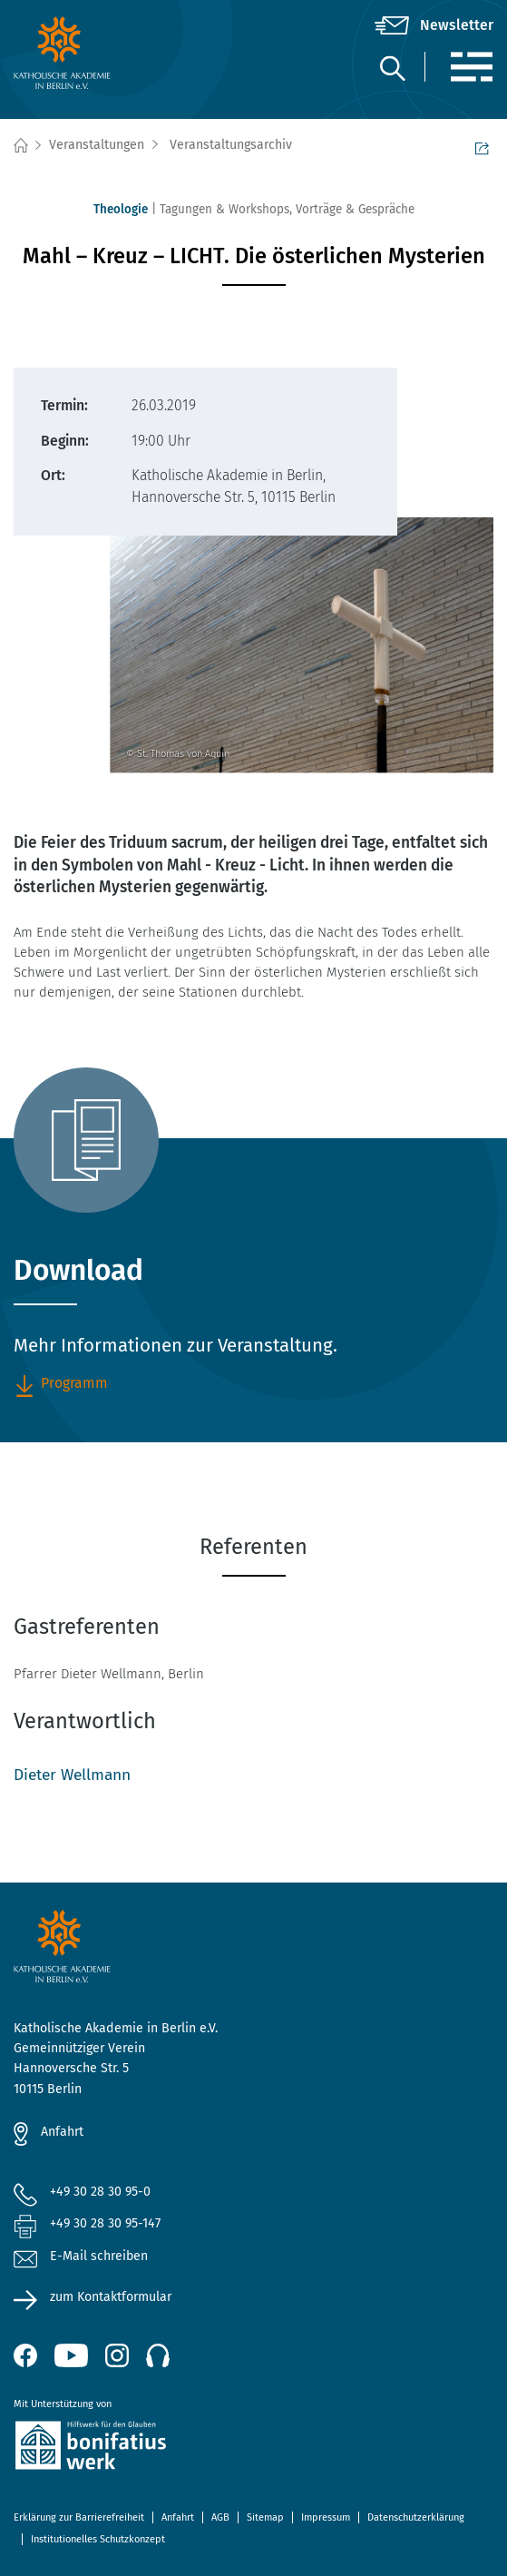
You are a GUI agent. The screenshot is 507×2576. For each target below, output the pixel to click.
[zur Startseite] (93, 52)
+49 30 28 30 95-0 (100, 2191)
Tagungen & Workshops (224, 209)
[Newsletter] (434, 25)
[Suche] (391, 68)
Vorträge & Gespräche (355, 209)
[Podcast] (158, 2355)
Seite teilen (482, 147)
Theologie (120, 209)
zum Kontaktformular (110, 2297)
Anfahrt (62, 2131)
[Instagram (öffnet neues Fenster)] (117, 2355)
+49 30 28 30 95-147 (105, 2223)
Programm (61, 1384)
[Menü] (471, 67)
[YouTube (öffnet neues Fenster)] (71, 2355)
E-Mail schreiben (81, 2256)
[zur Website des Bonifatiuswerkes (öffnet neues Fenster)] (253, 2448)
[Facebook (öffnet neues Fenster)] (25, 2355)
